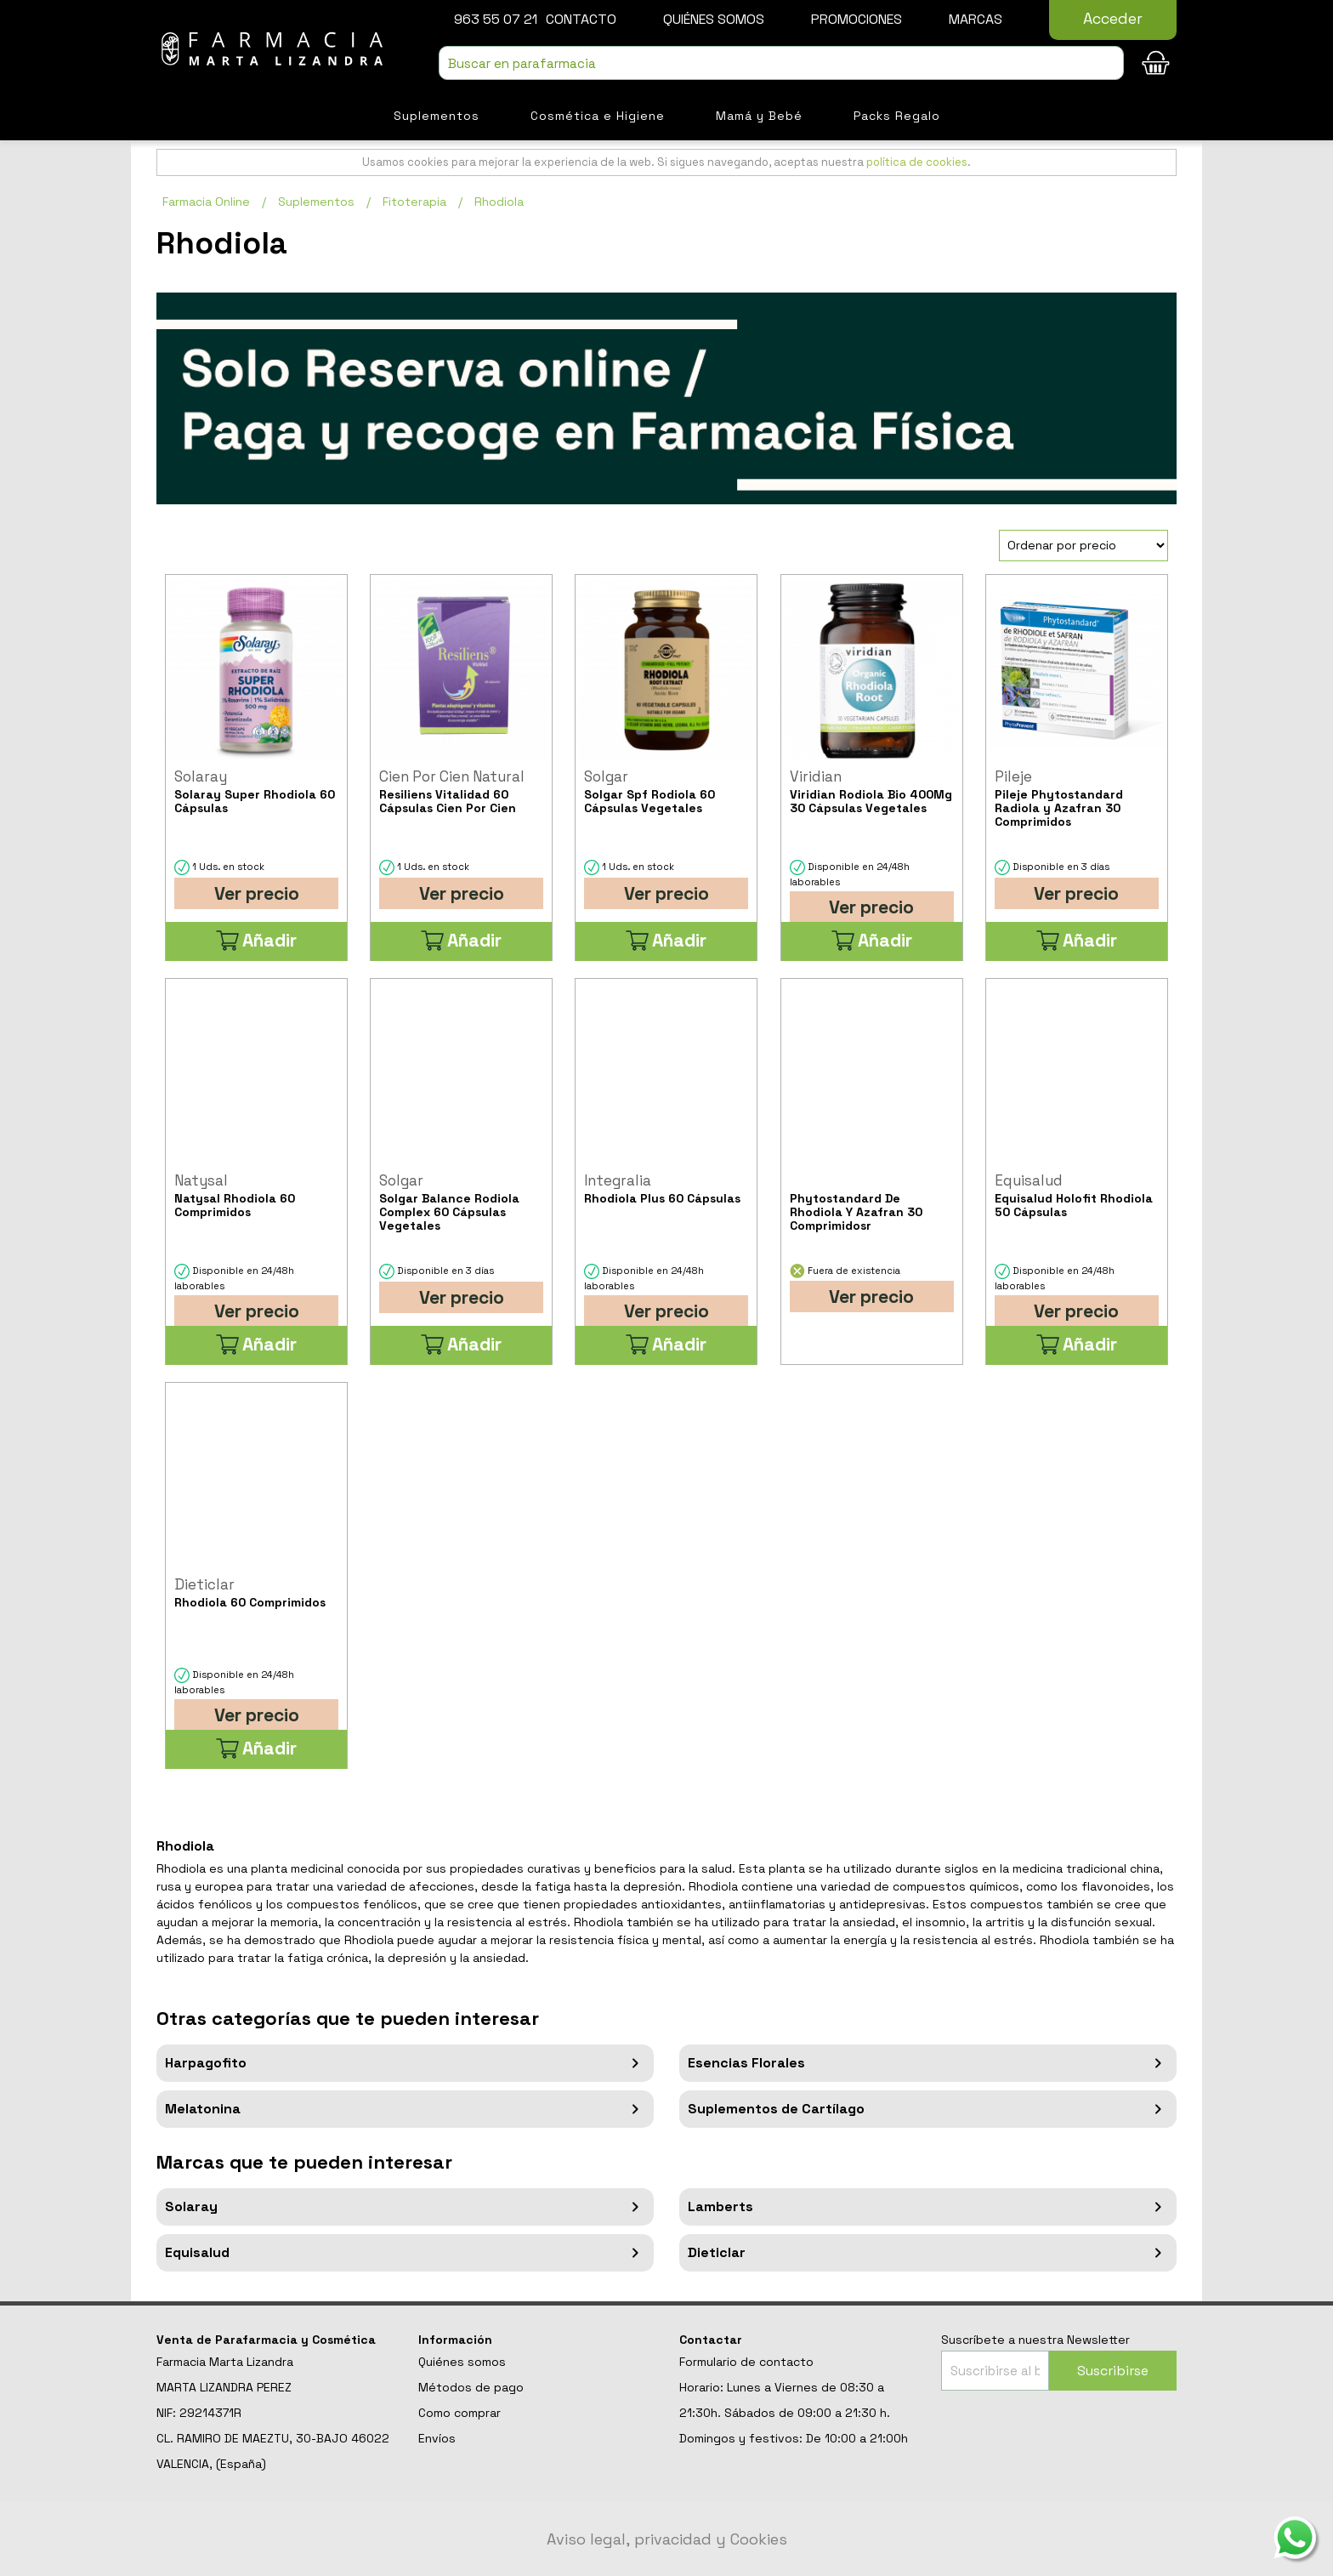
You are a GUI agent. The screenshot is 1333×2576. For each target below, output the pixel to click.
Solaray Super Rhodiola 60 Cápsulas (254, 801)
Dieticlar (928, 2253)
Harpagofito (405, 2063)
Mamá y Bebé (759, 115)
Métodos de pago (471, 2387)
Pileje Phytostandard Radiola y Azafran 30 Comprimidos (1059, 808)
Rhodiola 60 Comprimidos (250, 1602)
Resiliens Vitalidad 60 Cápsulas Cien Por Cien (447, 801)
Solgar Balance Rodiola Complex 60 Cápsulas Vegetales (449, 1211)
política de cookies (916, 162)
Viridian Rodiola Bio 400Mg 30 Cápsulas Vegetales (871, 801)
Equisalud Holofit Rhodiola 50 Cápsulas (1074, 1205)
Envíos (437, 2438)
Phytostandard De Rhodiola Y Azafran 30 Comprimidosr (856, 1211)
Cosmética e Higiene (597, 115)
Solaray (405, 2207)
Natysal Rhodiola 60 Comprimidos (234, 1205)
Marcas (975, 19)
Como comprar (459, 2412)
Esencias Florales (928, 2063)
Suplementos (436, 115)
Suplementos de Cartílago (928, 2109)
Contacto (581, 19)
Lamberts (928, 2207)
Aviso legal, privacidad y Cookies (667, 2539)
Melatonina (405, 2109)
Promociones (856, 19)
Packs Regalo (897, 115)
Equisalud (405, 2253)
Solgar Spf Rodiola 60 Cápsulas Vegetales (649, 801)
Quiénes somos (713, 19)
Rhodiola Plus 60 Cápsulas (662, 1198)
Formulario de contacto (746, 2361)
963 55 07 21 (495, 19)
